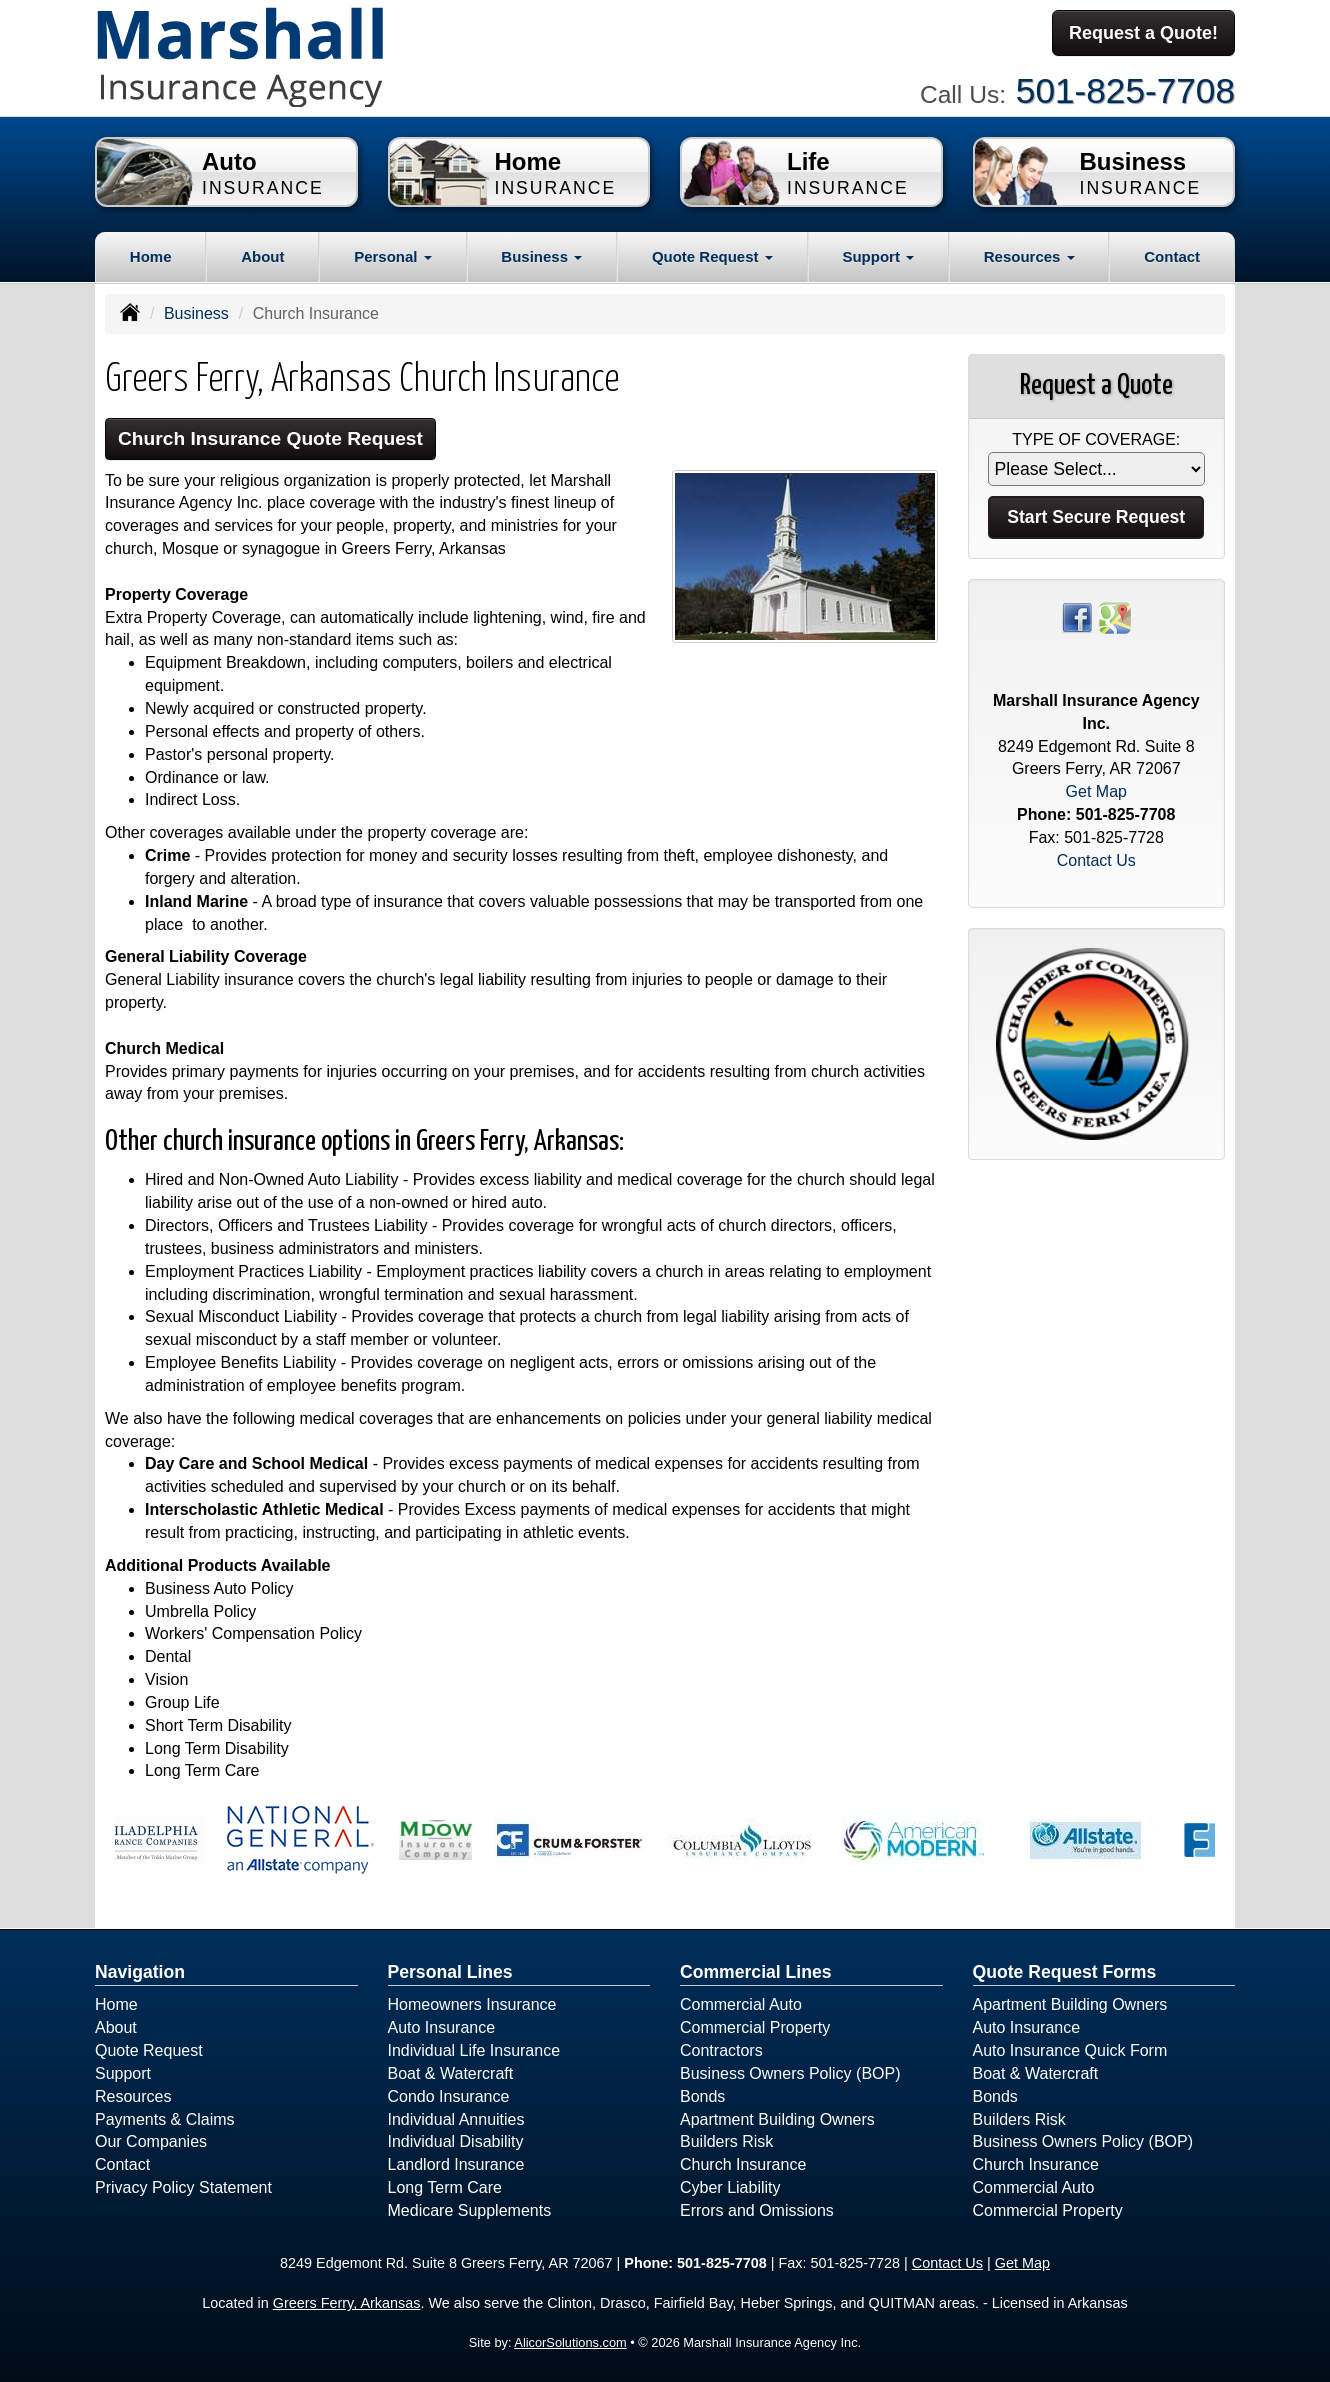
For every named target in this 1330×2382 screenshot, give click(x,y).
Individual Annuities (456, 2119)
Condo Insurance (449, 2096)
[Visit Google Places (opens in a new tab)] (1115, 616)
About (262, 256)
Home (151, 256)
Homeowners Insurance (472, 2004)
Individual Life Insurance (474, 2050)
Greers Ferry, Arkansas (347, 2303)
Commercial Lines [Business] (756, 1972)
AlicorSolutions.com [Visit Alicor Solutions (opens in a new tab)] (570, 2342)
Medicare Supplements (470, 2210)
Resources (133, 2096)
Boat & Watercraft (451, 2073)
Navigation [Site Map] (140, 1972)
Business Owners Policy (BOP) (790, 2073)
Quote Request (149, 2050)
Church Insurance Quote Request (270, 438)
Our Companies (151, 2141)
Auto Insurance (442, 2027)
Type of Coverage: (1096, 439)
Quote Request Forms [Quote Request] (1065, 1972)
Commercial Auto (741, 2004)
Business (196, 313)
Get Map (1096, 791)
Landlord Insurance (456, 2164)
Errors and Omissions (757, 2210)
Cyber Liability (730, 2187)
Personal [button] (393, 256)
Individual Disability (456, 2141)
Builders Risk (726, 2141)
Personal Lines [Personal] (450, 1972)
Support (123, 2073)
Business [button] (541, 256)
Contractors (721, 2050)
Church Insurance (743, 2164)
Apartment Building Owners (777, 2119)
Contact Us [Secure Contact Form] (1096, 860)
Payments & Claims (165, 2119)
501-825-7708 (1125, 90)
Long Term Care (445, 2187)
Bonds (702, 2096)
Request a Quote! (1143, 33)
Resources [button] (1029, 256)
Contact (1172, 256)
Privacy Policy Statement (183, 2187)
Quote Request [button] (712, 256)
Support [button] (878, 256)
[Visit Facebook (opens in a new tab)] (1077, 616)
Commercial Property (755, 2027)
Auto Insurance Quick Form (1070, 2050)
